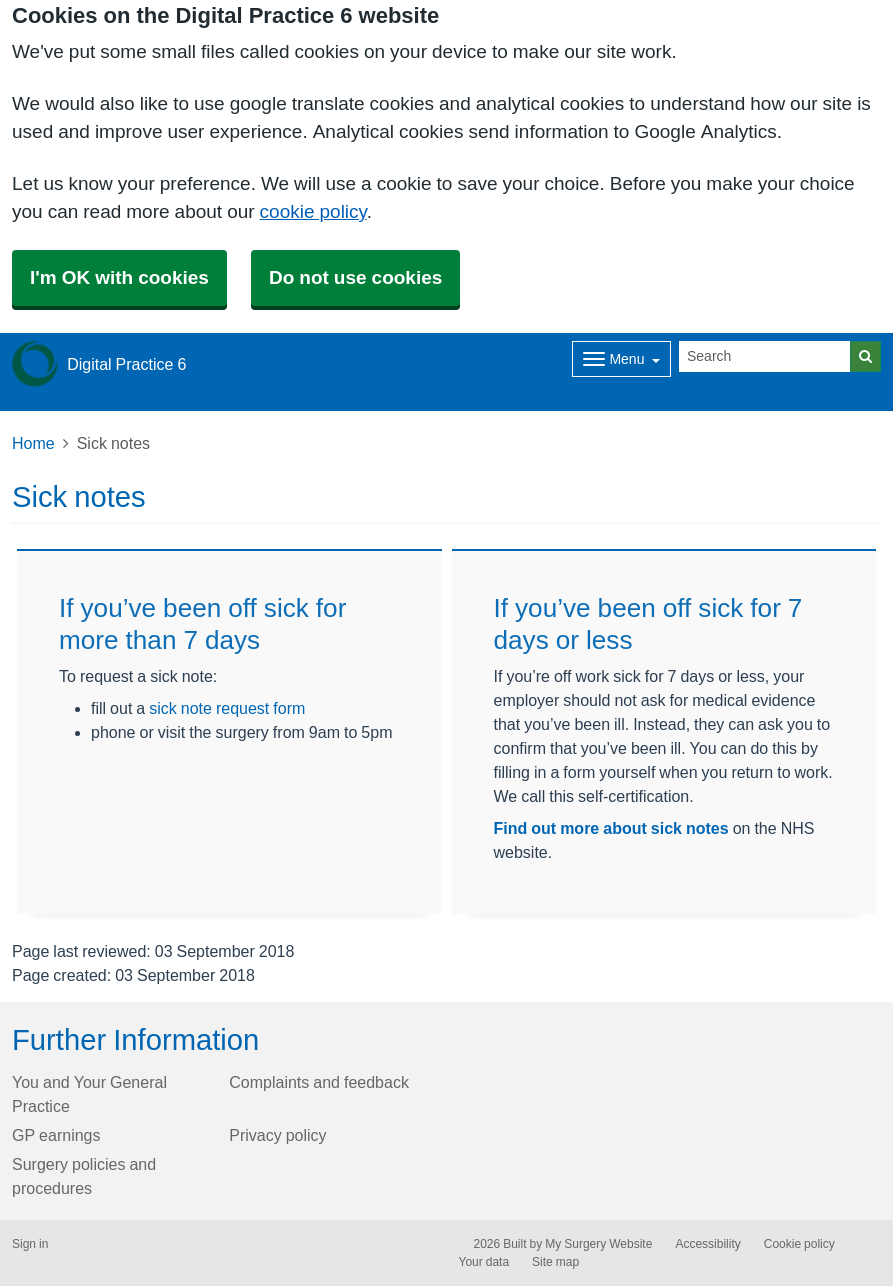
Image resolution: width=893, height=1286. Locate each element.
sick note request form (227, 708)
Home (33, 443)
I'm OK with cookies (119, 277)
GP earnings (56, 1135)
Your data (484, 1262)
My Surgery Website (598, 1244)
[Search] (765, 356)
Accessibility (707, 1244)
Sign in (30, 1244)
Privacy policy (277, 1135)
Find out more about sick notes (611, 828)
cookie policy (313, 211)
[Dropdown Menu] (621, 359)
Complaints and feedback (319, 1082)
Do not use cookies (355, 277)
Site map (555, 1262)
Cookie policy (799, 1244)
